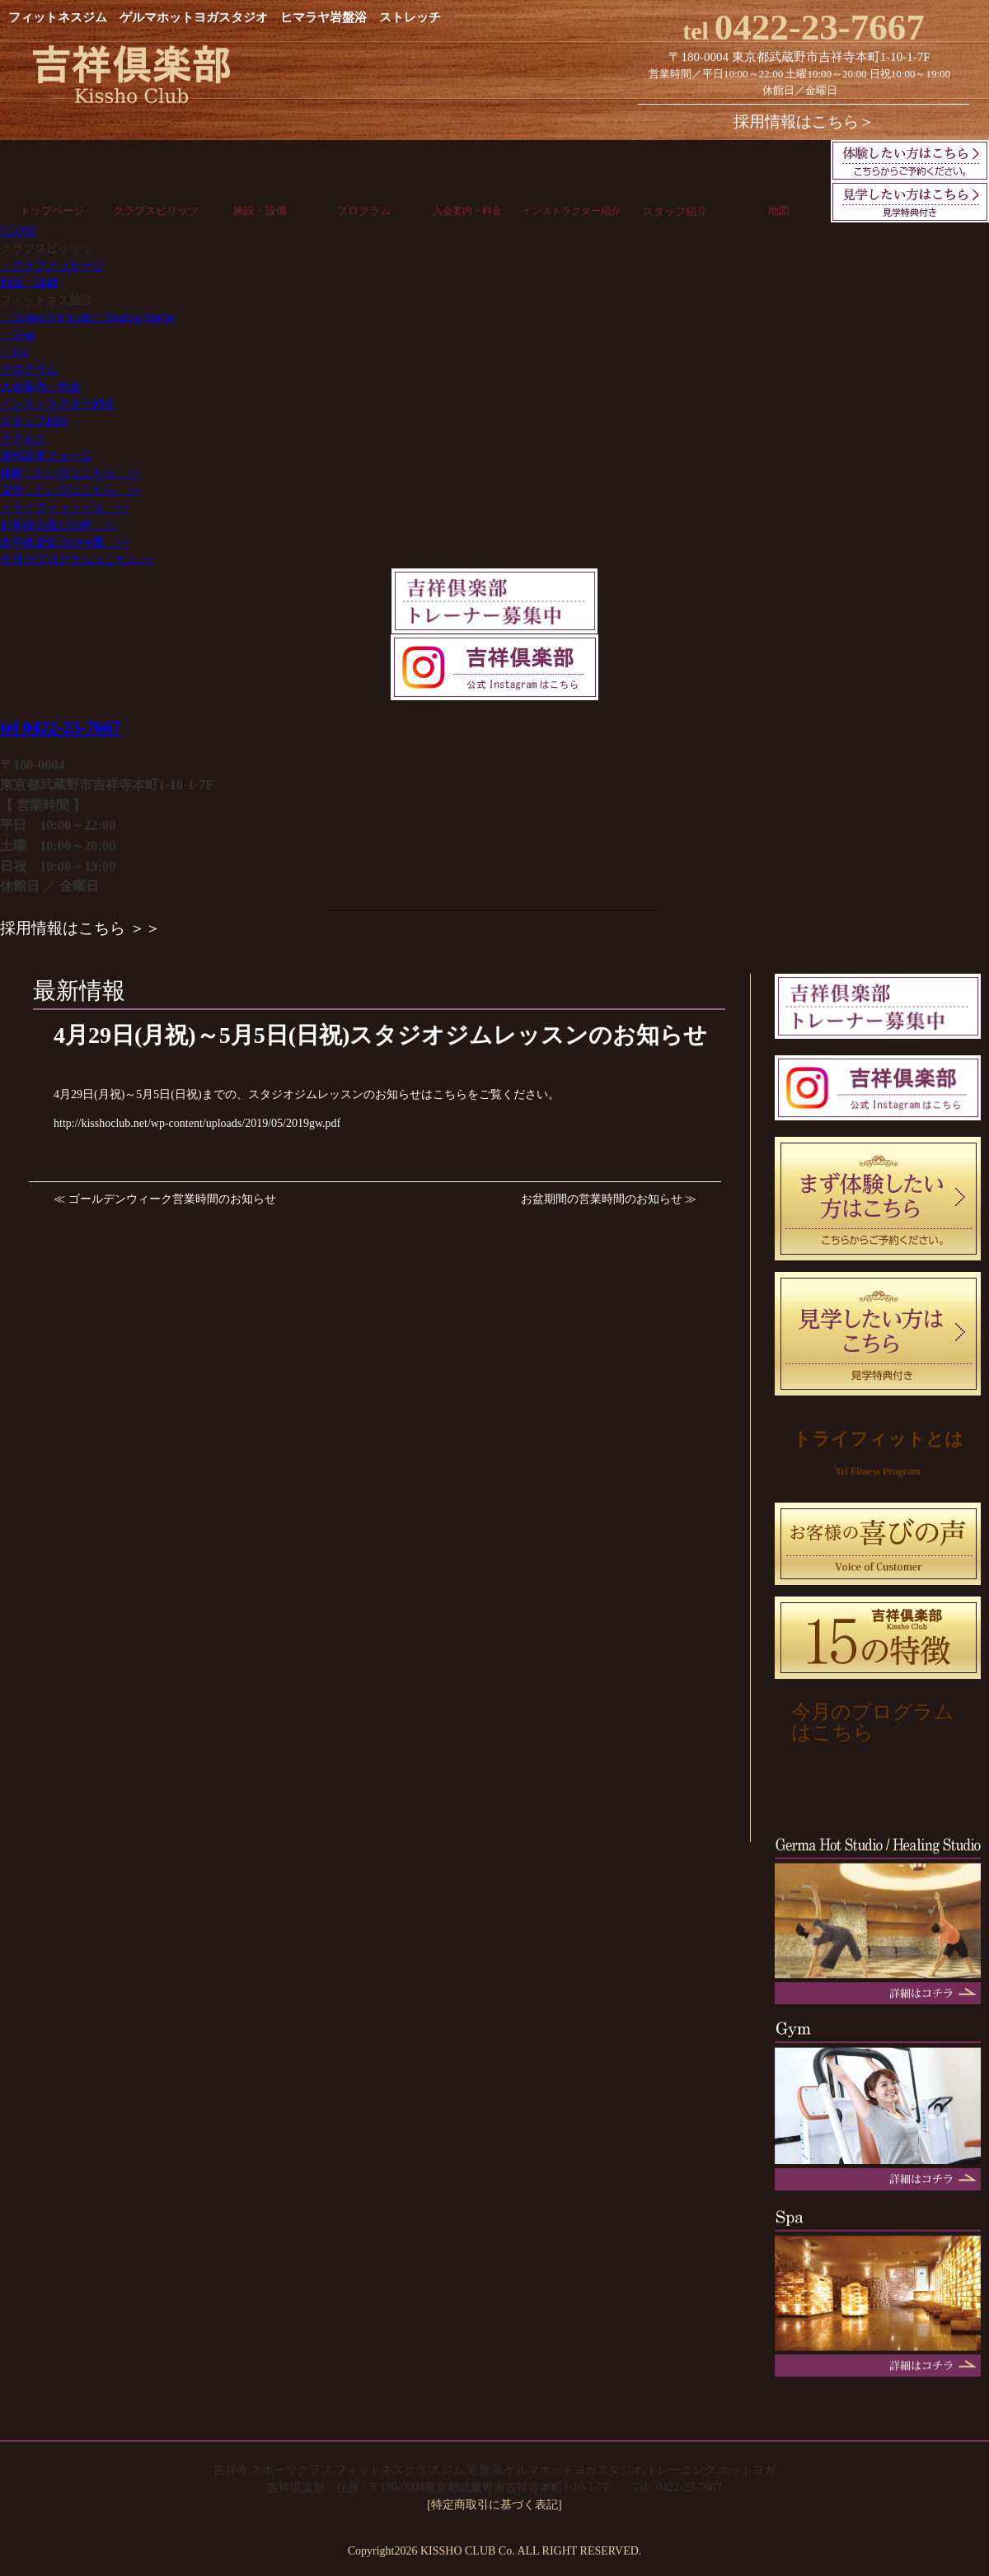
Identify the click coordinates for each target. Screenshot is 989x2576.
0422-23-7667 (803, 27)
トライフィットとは (64, 508)
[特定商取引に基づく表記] (494, 2505)
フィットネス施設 (46, 300)
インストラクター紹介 (571, 211)
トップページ (52, 210)
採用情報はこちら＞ (804, 121)
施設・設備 (260, 210)
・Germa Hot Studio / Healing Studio (87, 317)
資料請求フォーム (46, 456)
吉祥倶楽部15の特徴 (64, 542)
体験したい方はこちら (70, 473)
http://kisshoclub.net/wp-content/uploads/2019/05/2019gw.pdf (197, 1123)
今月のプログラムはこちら (77, 560)
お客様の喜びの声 (58, 525)
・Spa (14, 352)
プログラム (364, 210)
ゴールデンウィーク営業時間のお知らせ (172, 1199)
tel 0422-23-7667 (60, 727)
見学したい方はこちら (70, 490)
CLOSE (18, 231)
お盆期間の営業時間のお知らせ (601, 1199)
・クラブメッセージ (52, 265)
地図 (779, 210)
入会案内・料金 (467, 211)
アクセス (23, 438)
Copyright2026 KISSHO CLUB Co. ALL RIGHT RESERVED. (495, 2551)
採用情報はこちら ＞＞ (80, 928)
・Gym (17, 335)
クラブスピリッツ (156, 210)
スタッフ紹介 (675, 211)
